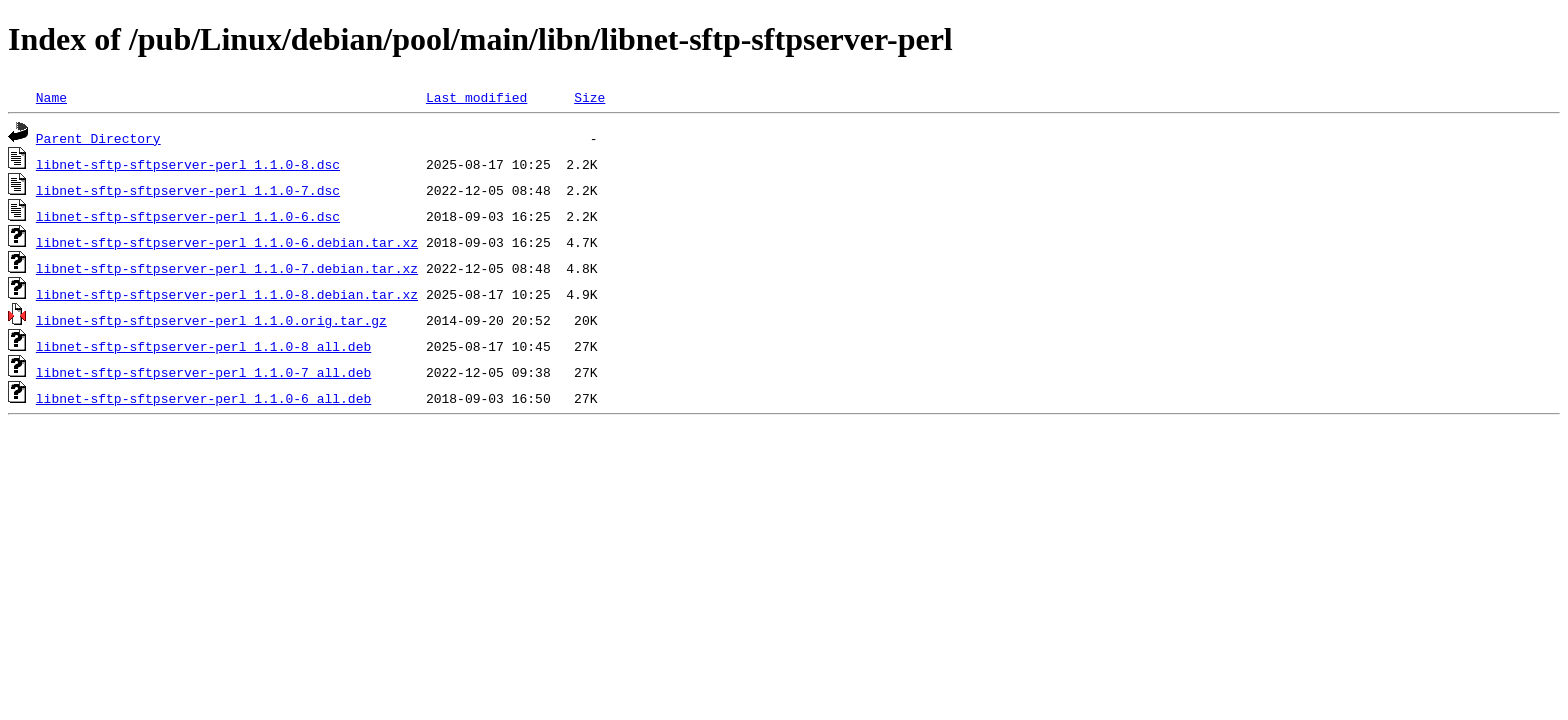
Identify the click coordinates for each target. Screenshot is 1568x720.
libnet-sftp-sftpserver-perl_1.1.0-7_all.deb (203, 372)
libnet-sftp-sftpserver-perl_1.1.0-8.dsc (188, 164)
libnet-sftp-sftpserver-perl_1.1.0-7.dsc (188, 190)
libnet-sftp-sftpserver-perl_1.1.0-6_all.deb (203, 398)
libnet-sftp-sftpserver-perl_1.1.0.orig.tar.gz (211, 320)
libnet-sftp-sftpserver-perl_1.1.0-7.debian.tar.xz (227, 268)
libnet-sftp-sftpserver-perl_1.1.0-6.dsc (188, 216)
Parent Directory (98, 138)
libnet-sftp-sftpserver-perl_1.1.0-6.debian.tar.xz (227, 242)
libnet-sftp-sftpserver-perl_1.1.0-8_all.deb (203, 346)
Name (51, 97)
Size (589, 97)
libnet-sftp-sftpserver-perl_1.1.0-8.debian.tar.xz (227, 294)
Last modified (476, 97)
